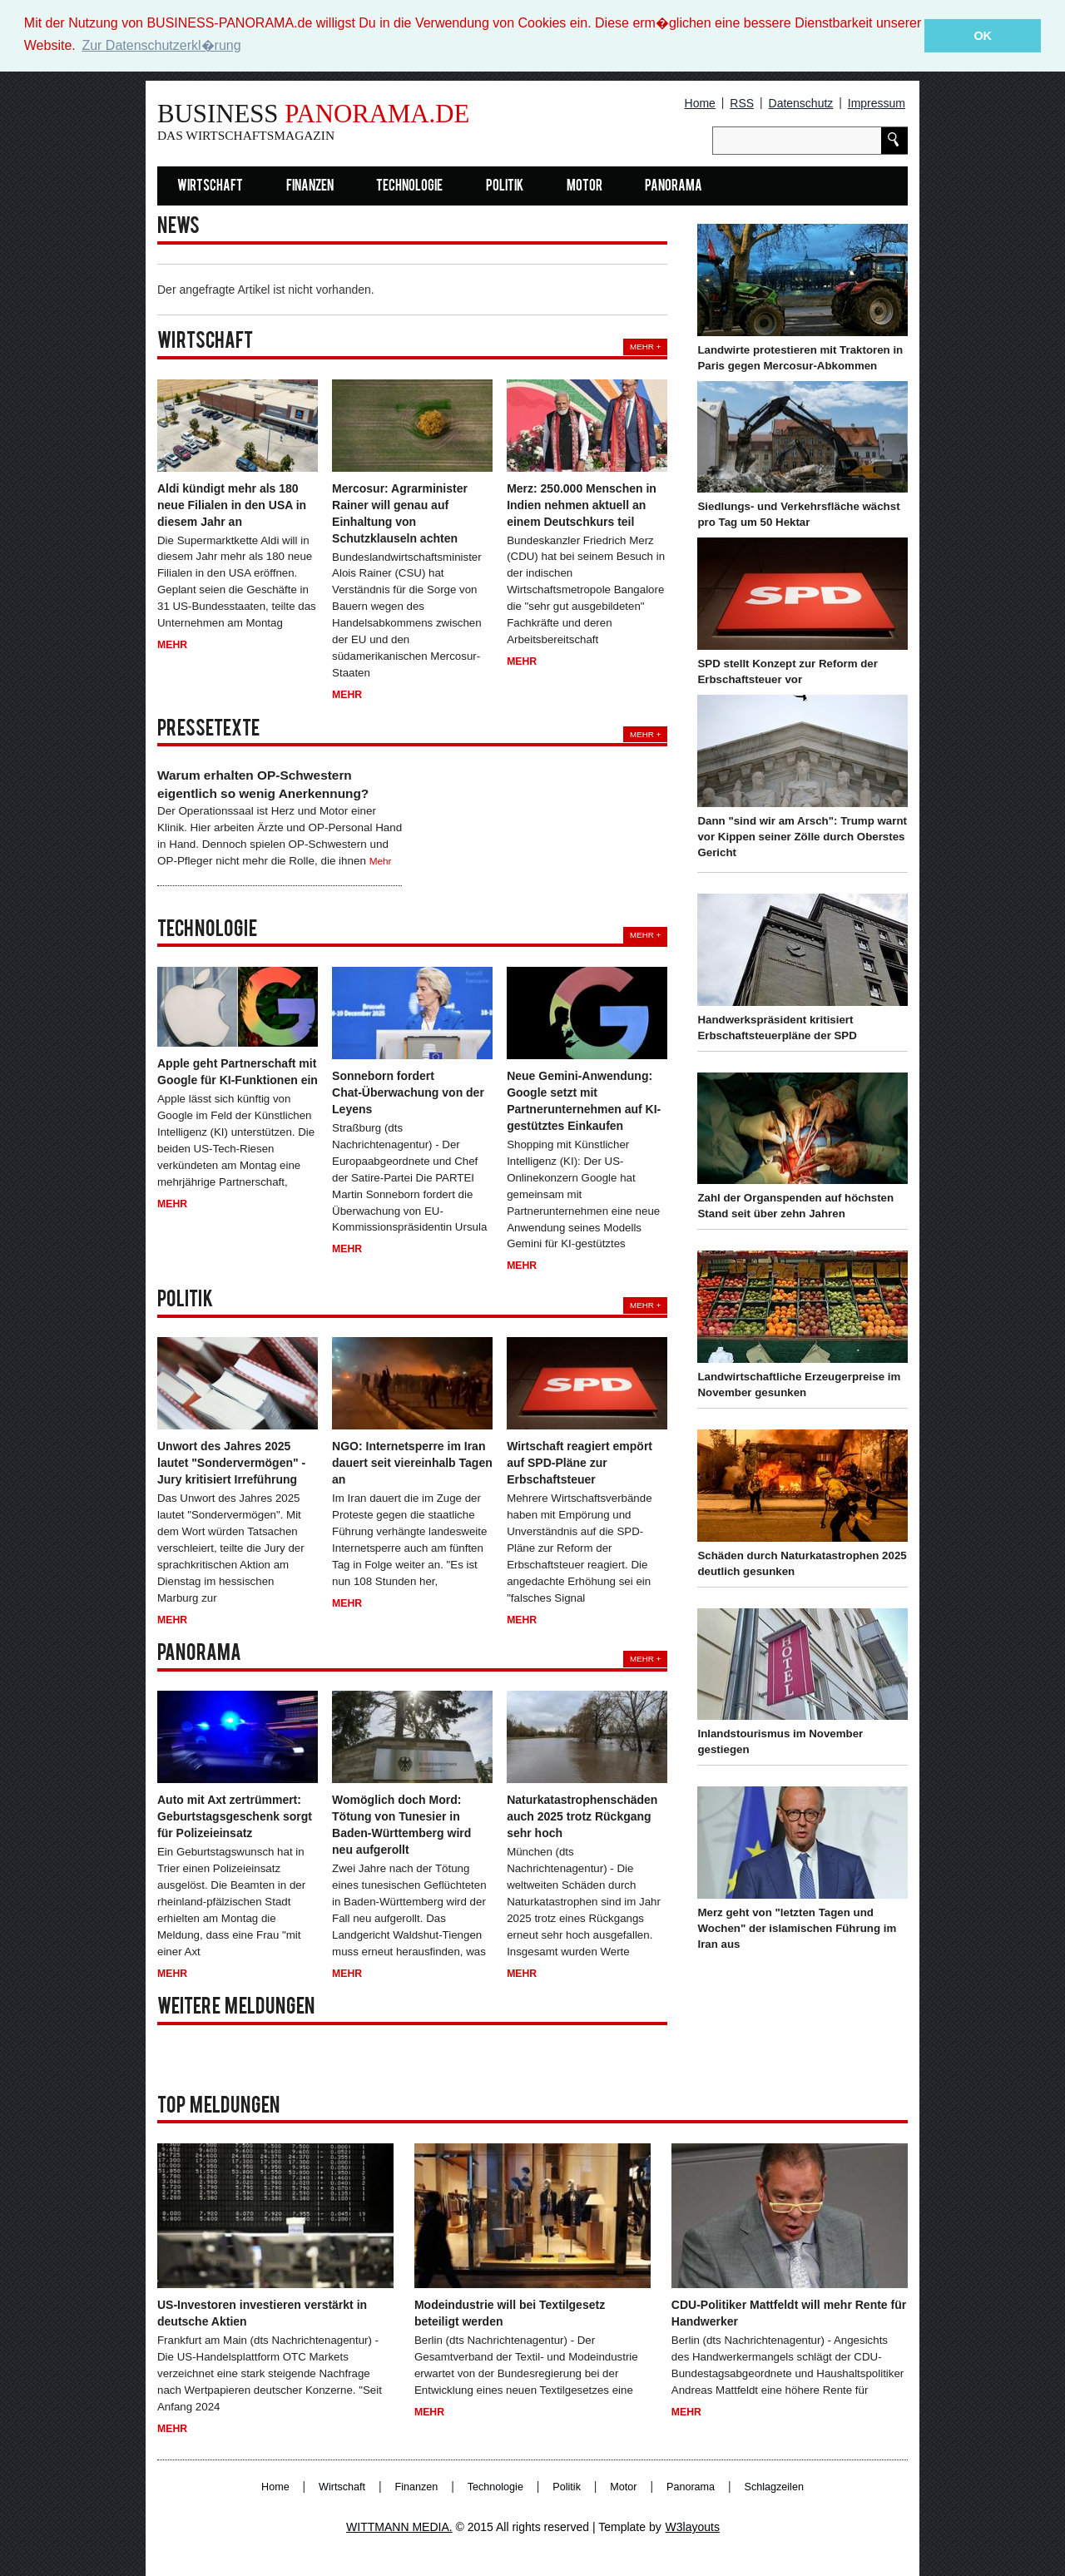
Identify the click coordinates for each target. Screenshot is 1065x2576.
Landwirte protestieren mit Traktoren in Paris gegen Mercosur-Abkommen (800, 358)
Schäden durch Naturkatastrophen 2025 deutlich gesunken (801, 1563)
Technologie (409, 187)
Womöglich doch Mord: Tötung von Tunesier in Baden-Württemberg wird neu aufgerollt (401, 1824)
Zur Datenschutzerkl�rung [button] (161, 45)
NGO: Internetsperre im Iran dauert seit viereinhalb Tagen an (412, 1462)
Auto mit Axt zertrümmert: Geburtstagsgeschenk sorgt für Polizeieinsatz (234, 1816)
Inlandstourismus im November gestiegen (780, 1741)
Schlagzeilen (774, 2487)
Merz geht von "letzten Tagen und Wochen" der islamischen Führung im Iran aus (796, 1928)
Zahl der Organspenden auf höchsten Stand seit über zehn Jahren (795, 1205)
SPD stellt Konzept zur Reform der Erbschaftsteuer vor (787, 671)
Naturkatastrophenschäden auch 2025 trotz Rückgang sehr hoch (582, 1816)
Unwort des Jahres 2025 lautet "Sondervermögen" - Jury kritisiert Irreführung (231, 1462)
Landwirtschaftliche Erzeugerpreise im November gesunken (798, 1384)
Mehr (172, 645)
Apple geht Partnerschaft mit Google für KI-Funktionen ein (237, 1072)
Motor (584, 187)
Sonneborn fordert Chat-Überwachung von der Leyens (408, 1092)
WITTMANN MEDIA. (399, 2527)
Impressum (876, 103)
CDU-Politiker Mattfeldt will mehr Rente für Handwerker (788, 2313)
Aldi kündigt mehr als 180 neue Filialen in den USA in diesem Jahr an (231, 504)
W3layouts (693, 2527)
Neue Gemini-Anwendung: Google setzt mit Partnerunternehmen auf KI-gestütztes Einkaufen (584, 1100)
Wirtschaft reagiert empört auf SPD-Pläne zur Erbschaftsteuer (579, 1462)
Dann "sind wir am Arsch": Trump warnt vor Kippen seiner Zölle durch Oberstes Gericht (802, 837)
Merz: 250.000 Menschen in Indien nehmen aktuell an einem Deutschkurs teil (581, 504)
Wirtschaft (210, 187)
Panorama (673, 187)
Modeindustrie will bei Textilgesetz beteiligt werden (509, 2313)
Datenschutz (801, 103)
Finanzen (310, 187)
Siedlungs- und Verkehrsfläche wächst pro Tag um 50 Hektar (798, 514)
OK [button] (982, 35)
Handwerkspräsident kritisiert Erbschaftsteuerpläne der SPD (776, 1027)
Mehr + (645, 346)
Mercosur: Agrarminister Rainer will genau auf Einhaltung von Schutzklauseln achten (400, 512)
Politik (504, 187)
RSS (742, 103)
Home (700, 103)
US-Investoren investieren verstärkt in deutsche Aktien (262, 2313)
